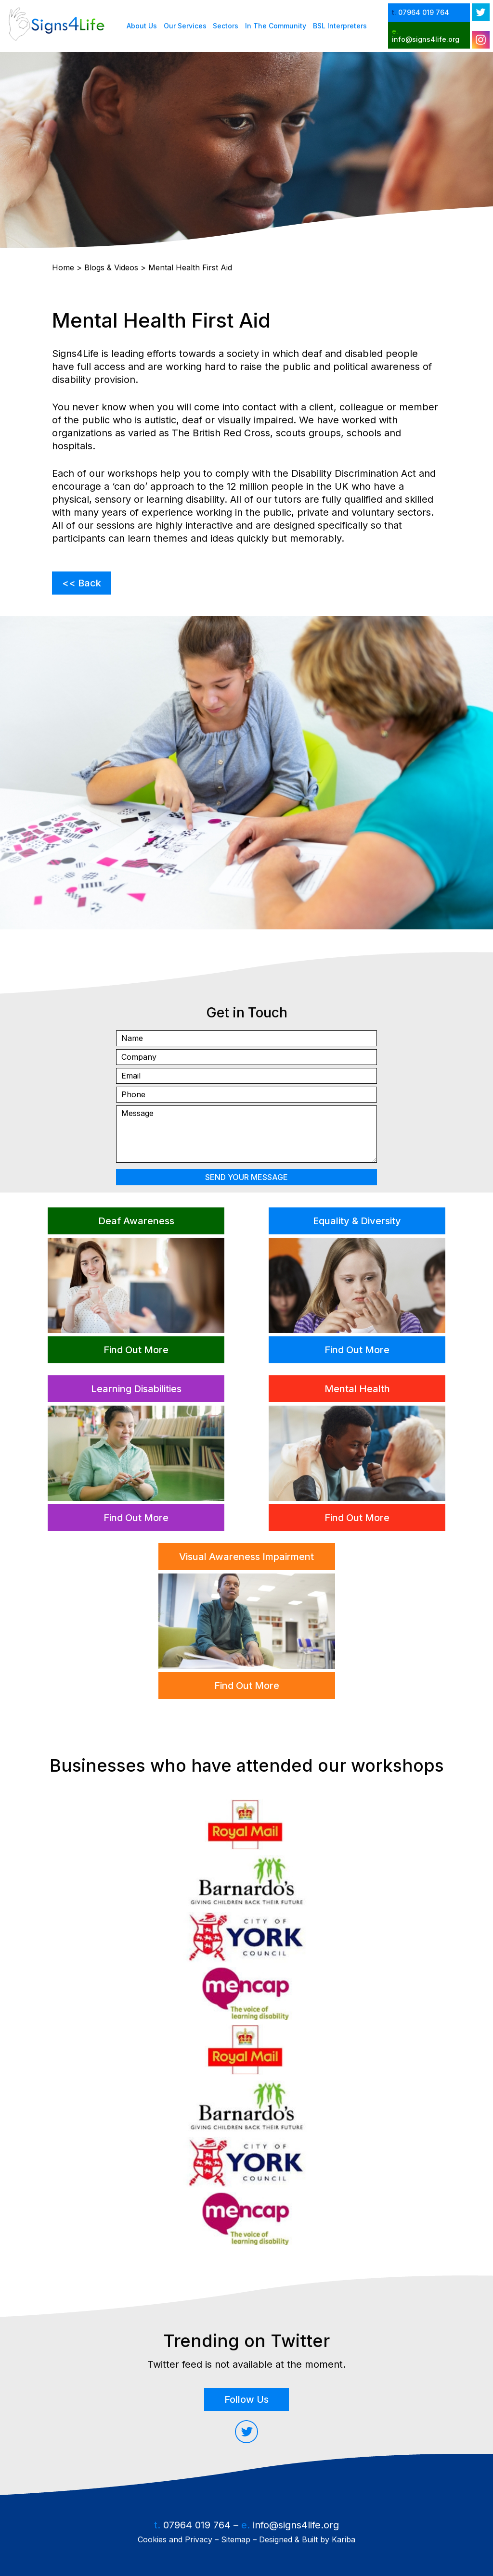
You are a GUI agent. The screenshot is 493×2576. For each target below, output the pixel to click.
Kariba (343, 2539)
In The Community (275, 26)
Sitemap (235, 2539)
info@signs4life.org (296, 2525)
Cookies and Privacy (175, 2539)
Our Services (185, 26)
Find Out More (136, 1350)
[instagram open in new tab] (481, 40)
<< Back (81, 583)
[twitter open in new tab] (481, 12)
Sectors (225, 26)
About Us (142, 26)
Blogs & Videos (111, 267)
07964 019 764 (197, 2525)
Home (63, 267)
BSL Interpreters (340, 26)
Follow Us (246, 2399)
